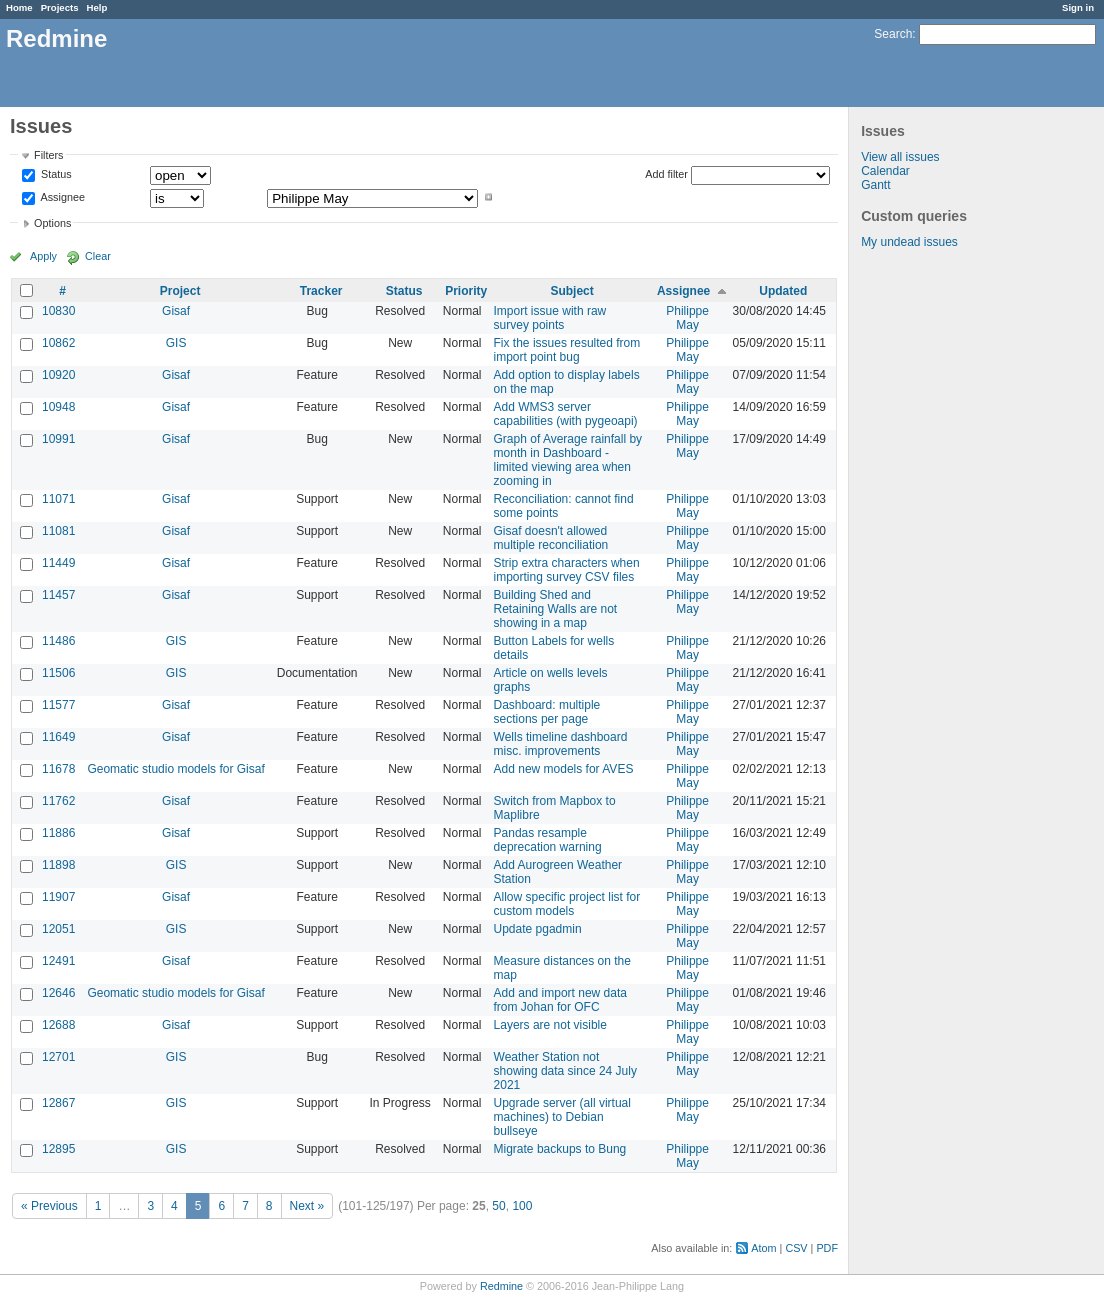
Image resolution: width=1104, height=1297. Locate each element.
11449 (58, 563)
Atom (763, 1248)
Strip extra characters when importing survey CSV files (567, 570)
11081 (58, 531)
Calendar (885, 171)
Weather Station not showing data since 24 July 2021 (565, 1071)
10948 (58, 407)
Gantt (875, 185)
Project (180, 291)
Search (893, 34)
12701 (58, 1057)
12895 (58, 1149)
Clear (98, 256)
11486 (58, 641)
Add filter (666, 174)
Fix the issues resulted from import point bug (567, 350)
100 (522, 1206)
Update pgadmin (538, 929)
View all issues (900, 157)
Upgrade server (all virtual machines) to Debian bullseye (562, 1117)
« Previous (49, 1206)
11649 (58, 737)
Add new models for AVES (564, 769)
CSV (796, 1248)
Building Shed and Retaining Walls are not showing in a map (556, 609)
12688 (58, 1025)
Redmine (501, 1286)
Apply (43, 256)
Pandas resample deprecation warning (548, 840)
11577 (58, 705)
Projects (60, 7)
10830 (58, 311)
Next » (307, 1206)
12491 (58, 961)
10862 (58, 343)
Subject (571, 291)
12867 (58, 1103)
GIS (176, 343)
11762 (58, 801)
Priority (466, 291)
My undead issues (909, 242)
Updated (783, 291)
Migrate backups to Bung (560, 1149)
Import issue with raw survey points (550, 318)
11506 (58, 673)
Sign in (1078, 7)
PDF (827, 1248)
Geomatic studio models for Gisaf (175, 769)
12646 (58, 993)
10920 (58, 375)
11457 (58, 595)
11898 (58, 865)
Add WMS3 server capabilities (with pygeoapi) (566, 414)
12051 (58, 929)
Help (97, 7)
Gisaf (176, 311)
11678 (58, 769)
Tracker (321, 291)
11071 (58, 499)
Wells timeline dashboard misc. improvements (561, 744)
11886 (58, 833)
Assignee (61, 197)
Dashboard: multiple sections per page (547, 712)
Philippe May (687, 318)
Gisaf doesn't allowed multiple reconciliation (551, 538)
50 (498, 1206)
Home (19, 7)
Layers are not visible (550, 1025)
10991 (58, 439)
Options (52, 223)
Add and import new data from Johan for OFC (560, 1000)
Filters (48, 155)
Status (55, 175)
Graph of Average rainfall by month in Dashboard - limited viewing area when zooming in (568, 460)
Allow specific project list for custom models (567, 904)
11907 (58, 897)
